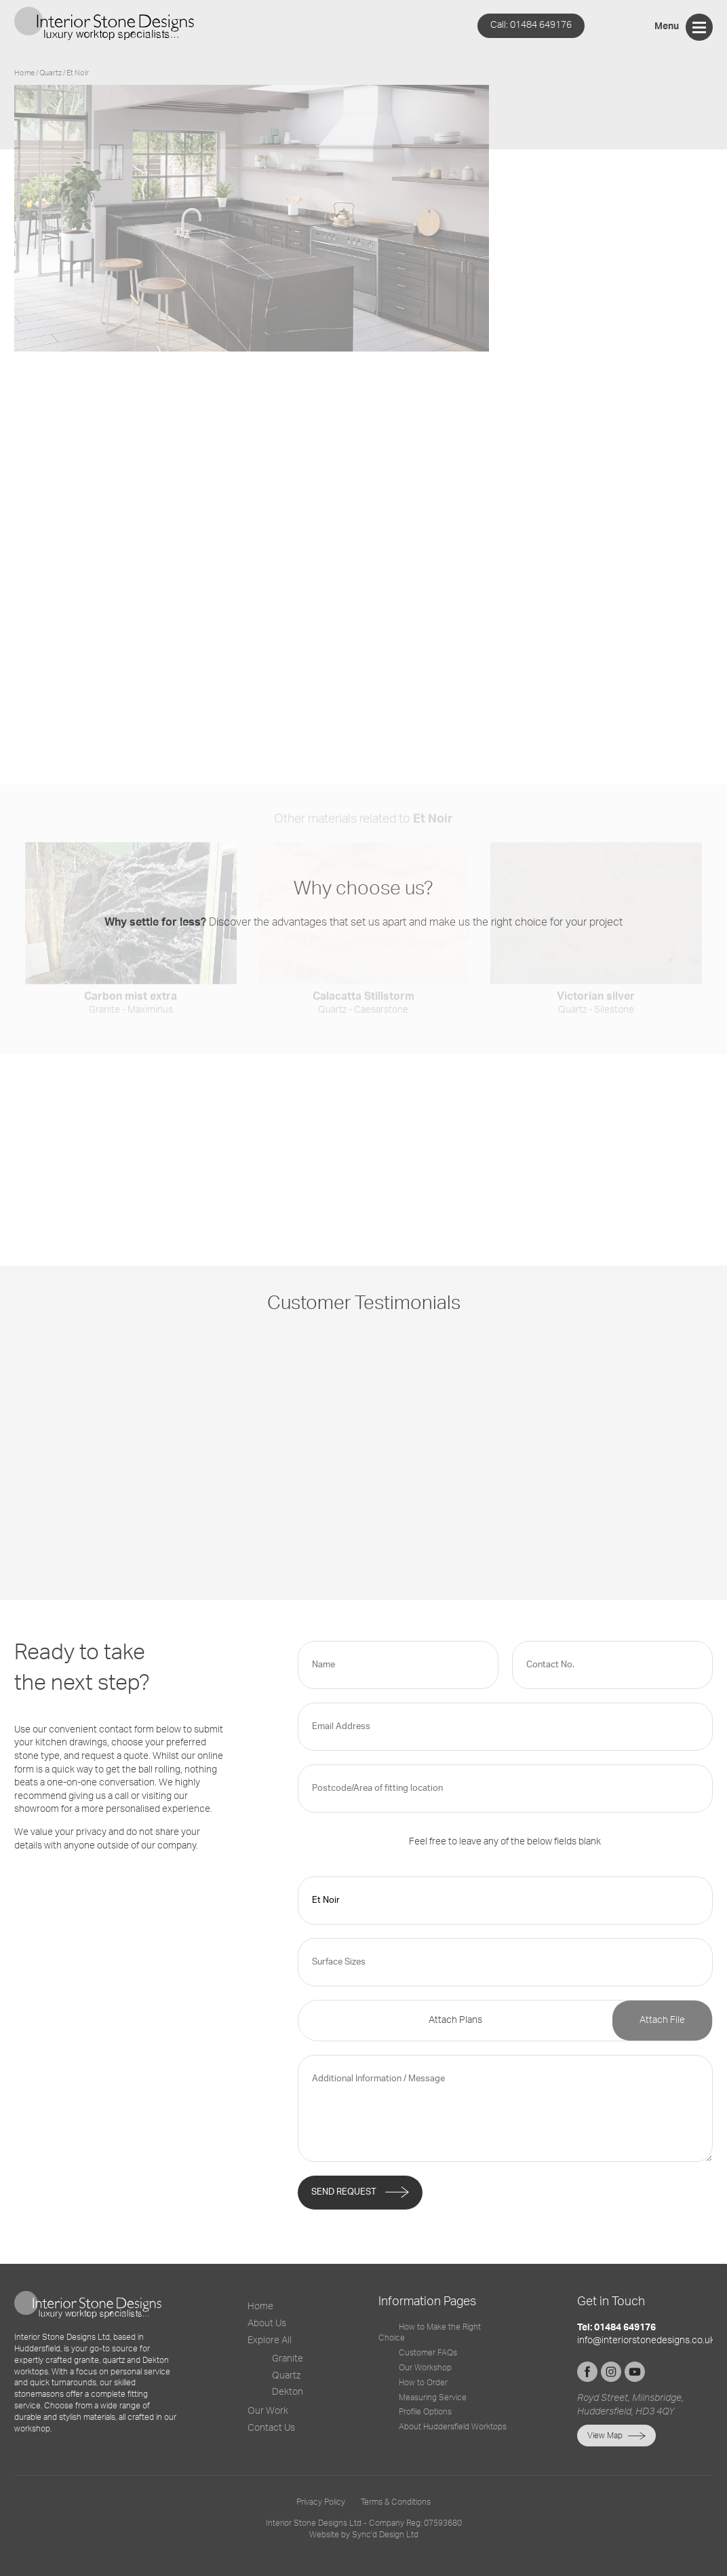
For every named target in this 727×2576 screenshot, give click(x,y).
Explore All (270, 2340)
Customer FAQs (428, 2352)
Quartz (286, 2376)
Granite (287, 2359)
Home (24, 72)
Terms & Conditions (396, 2502)
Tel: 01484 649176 (616, 2327)
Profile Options (425, 2411)
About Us (267, 2323)
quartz (51, 72)
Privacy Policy (320, 2502)
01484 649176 (531, 25)
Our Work (268, 2411)
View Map (605, 2435)
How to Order (423, 2382)
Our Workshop (425, 2367)
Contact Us (271, 2428)
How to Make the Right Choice (429, 2332)
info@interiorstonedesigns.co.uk (646, 2340)
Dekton (287, 2392)
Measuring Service (433, 2397)
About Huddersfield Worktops (453, 2426)
